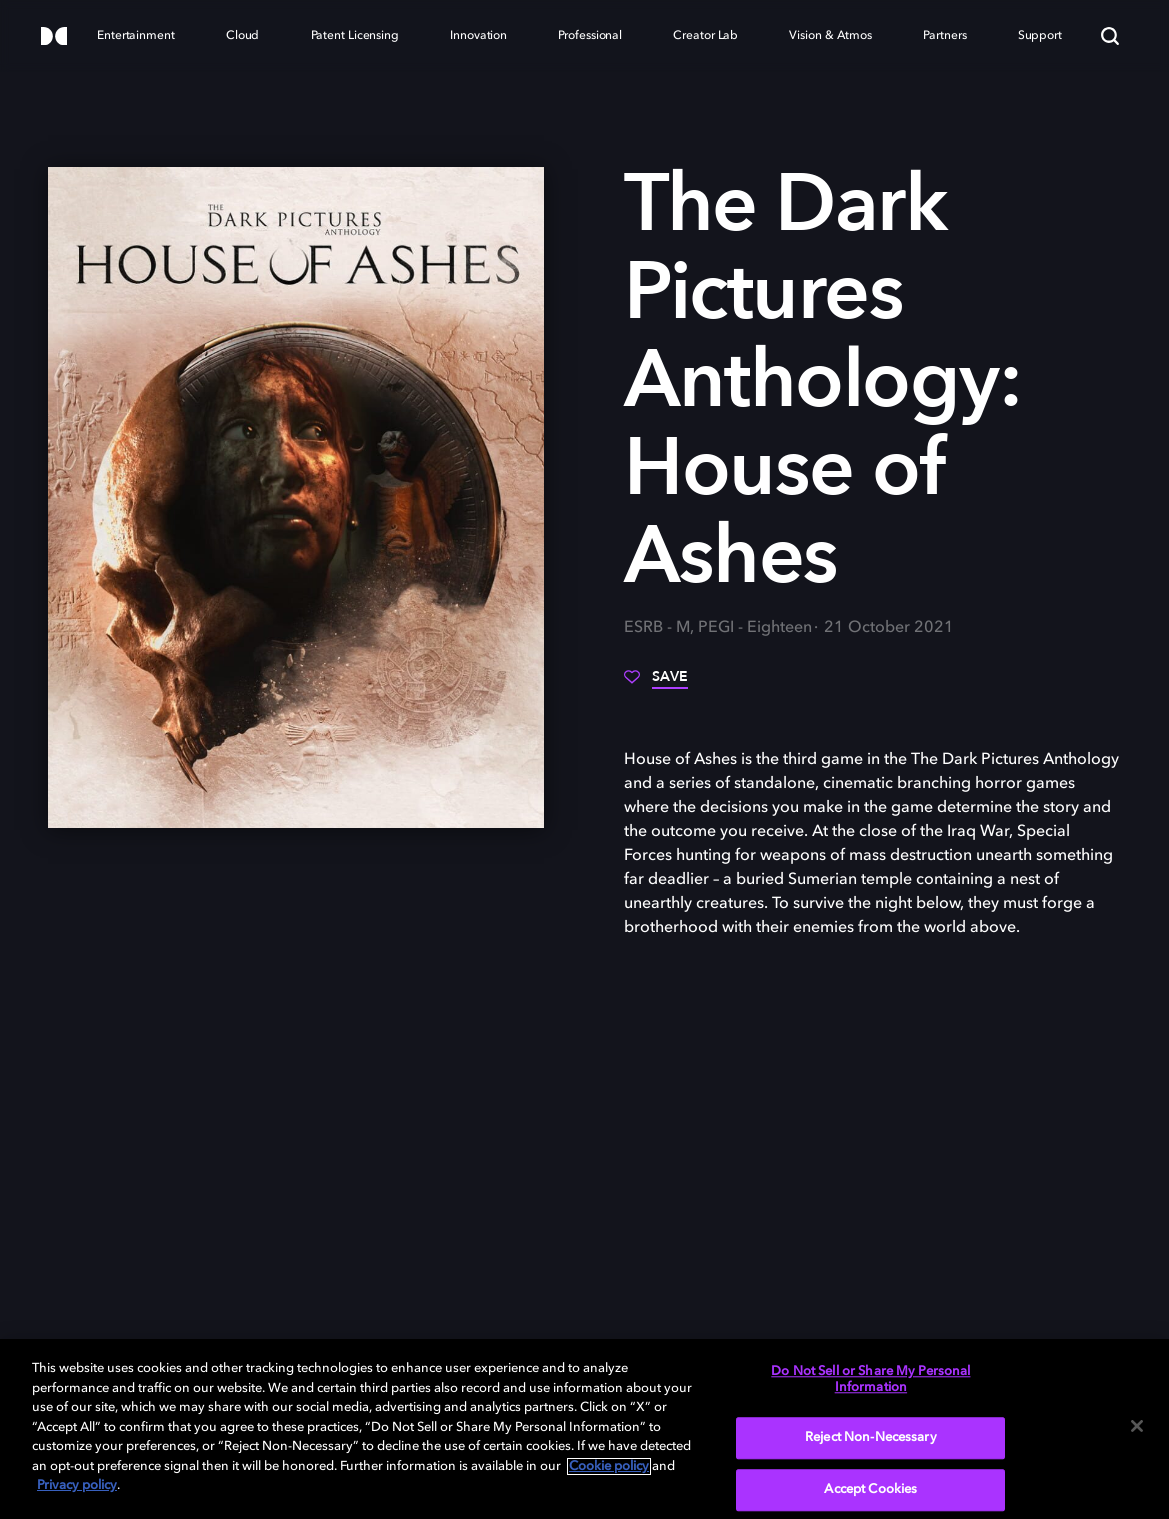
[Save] (656, 684)
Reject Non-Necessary (871, 1438)
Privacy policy (77, 1485)
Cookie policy (609, 1466)
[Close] (1137, 1426)
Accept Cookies (870, 1489)
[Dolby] (54, 37)
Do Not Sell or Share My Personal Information (870, 1379)
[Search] (1110, 36)
